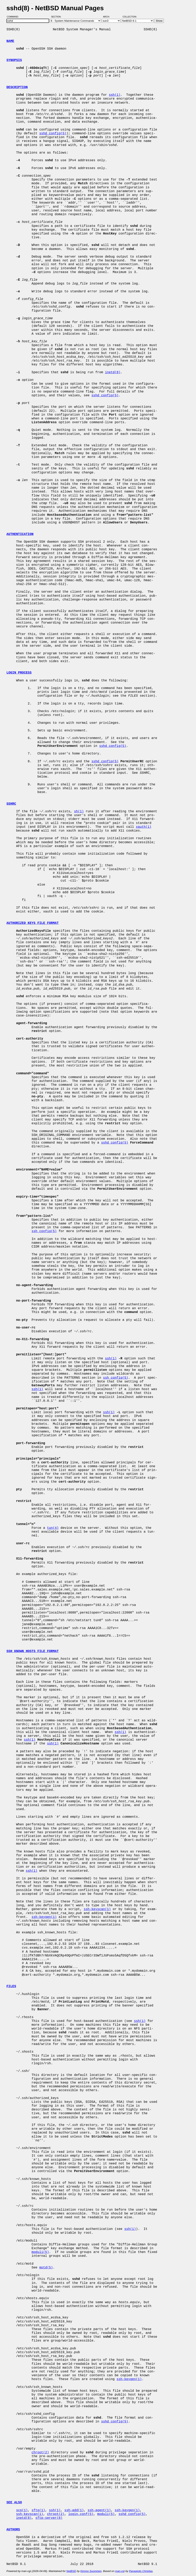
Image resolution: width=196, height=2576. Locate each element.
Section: (57, 16)
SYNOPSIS (14, 60)
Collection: (130, 16)
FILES (11, 1986)
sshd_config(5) (52, 133)
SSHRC (11, 804)
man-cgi (120, 2571)
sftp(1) (38, 2510)
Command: (14, 16)
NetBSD (71, 2571)
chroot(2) (40, 2452)
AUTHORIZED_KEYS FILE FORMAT (32, 923)
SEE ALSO (14, 2502)
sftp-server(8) (48, 2518)
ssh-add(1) (74, 2510)
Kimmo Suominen (90, 2571)
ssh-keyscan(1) (97, 1909)
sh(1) (79, 811)
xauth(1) (143, 827)
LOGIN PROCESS (19, 673)
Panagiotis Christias (141, 2571)
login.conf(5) (80, 2514)
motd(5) (46, 2267)
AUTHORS (13, 2529)
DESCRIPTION (17, 87)
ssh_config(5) (44, 1231)
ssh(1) (115, 95)
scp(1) (22, 2510)
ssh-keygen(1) (44, 1917)
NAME (10, 41)
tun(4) (53, 1528)
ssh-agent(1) (99, 2510)
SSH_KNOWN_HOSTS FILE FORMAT (32, 1651)
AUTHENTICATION (19, 534)
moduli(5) (40, 2252)
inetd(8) (113, 372)
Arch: (108, 16)
